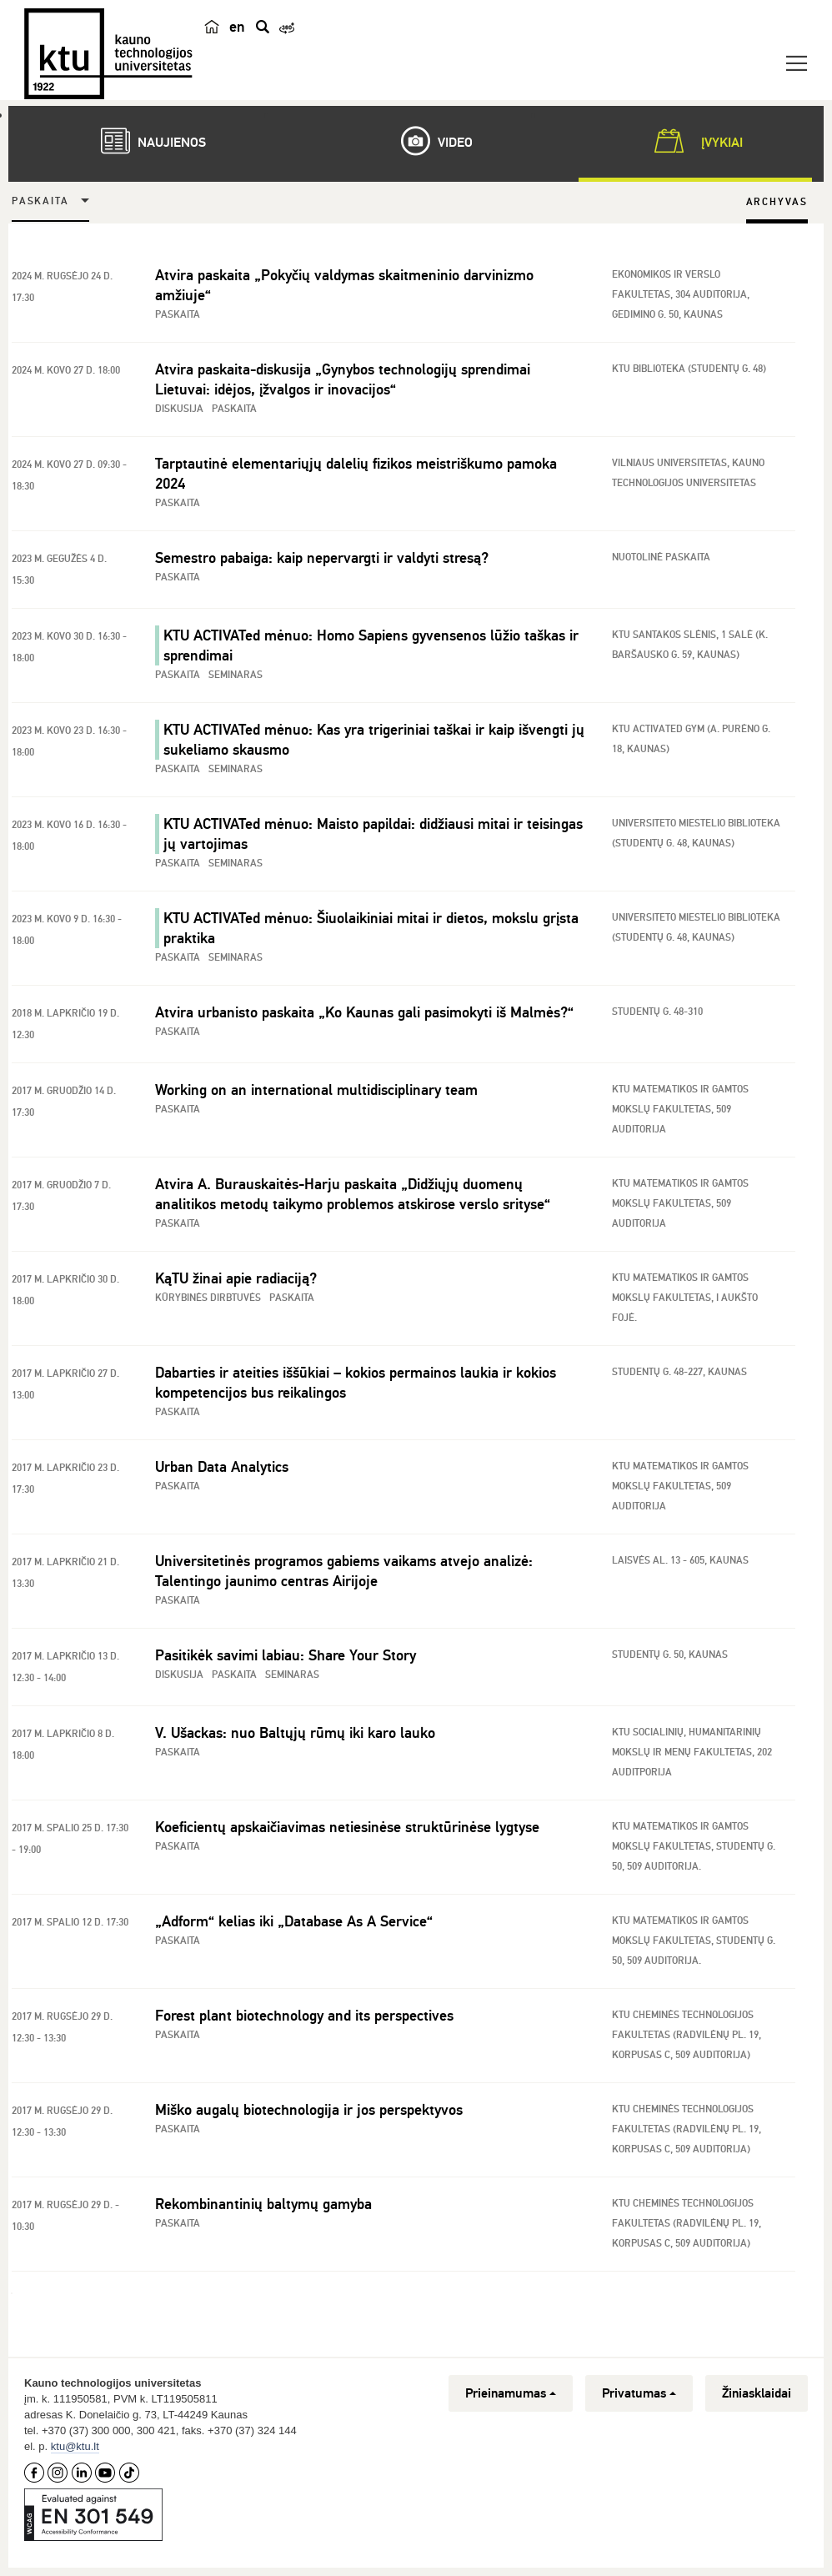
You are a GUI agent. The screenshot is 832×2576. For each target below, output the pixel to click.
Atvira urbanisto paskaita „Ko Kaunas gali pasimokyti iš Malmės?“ (364, 1012)
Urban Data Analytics (221, 1467)
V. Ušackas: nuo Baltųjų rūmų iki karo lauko (295, 1733)
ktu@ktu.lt (75, 2446)
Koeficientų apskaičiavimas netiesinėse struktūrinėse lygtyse (347, 1827)
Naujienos (145, 141)
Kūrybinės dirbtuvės (208, 1298)
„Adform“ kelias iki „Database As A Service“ (294, 1921)
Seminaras (235, 675)
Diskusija (179, 409)
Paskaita (40, 201)
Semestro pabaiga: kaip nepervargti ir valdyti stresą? (322, 558)
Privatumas (639, 2393)
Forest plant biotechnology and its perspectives (304, 2015)
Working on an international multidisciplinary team (316, 1090)
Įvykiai (695, 141)
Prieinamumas (510, 2393)
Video (428, 141)
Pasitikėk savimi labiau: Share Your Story (285, 1655)
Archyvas (777, 202)
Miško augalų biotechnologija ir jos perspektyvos (309, 2110)
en (237, 27)
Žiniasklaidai (756, 2393)
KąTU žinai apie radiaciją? (236, 1278)
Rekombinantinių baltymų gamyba (263, 2204)
